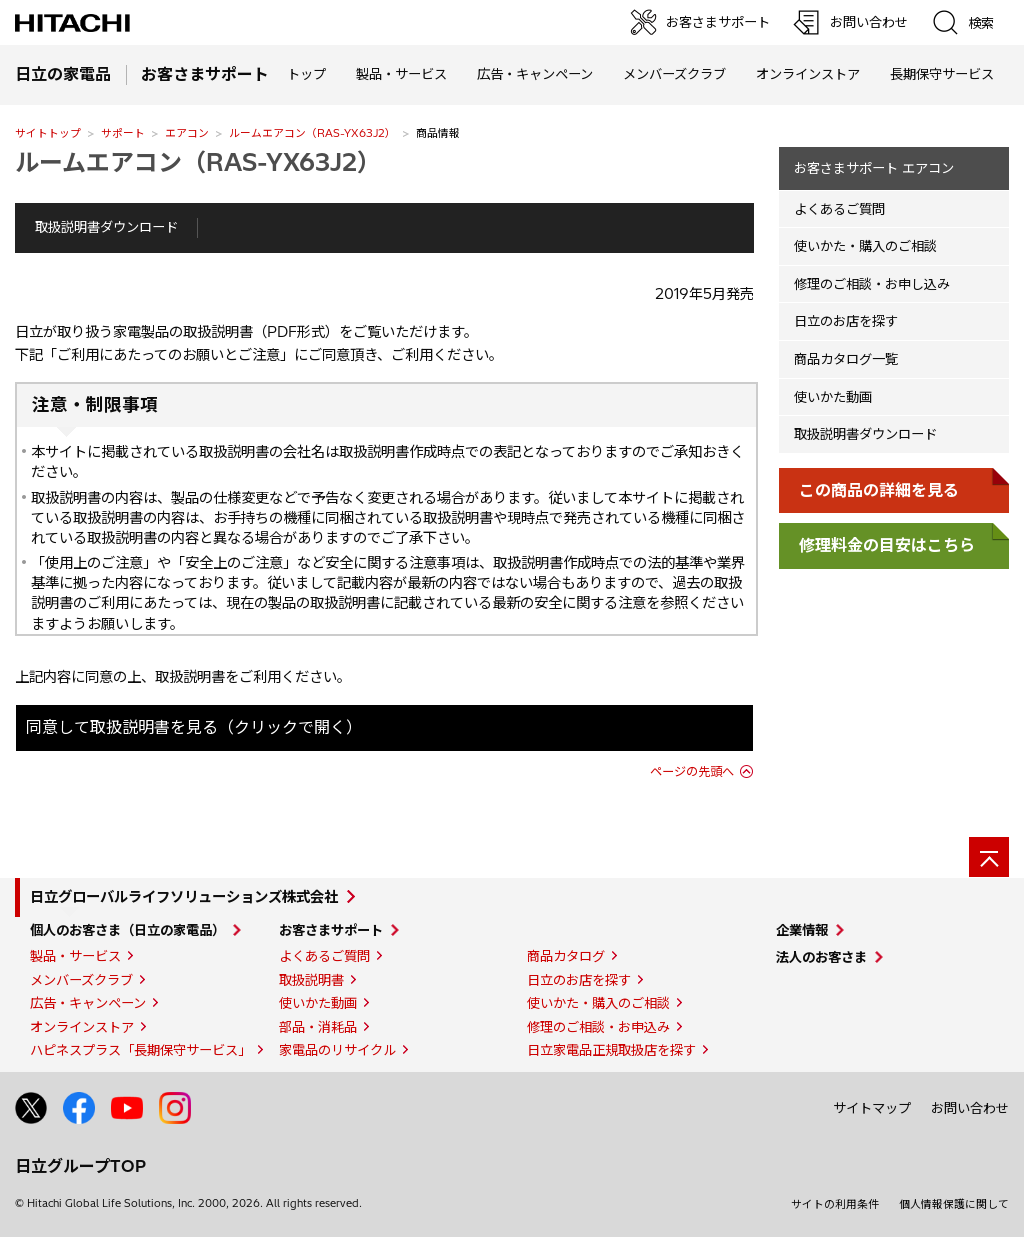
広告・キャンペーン (88, 1003)
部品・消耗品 (318, 1027)
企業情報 (802, 930)
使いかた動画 (833, 397)
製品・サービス (75, 956)
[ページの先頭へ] (989, 857)
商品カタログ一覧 (846, 359)
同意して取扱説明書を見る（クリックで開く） (194, 727)
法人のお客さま (821, 957)
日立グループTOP (80, 1166)
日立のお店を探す (846, 321)
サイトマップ (872, 1108)
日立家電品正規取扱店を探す (611, 1050)
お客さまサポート (331, 930)
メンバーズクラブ (674, 74)
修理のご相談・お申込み (598, 1027)
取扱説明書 (311, 980)
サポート (123, 133)
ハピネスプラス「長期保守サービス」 (140, 1050)
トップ (306, 74)
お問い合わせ (970, 1108)
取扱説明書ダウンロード (106, 227)
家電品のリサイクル (337, 1050)
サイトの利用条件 (835, 1204)
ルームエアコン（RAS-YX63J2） (312, 133)
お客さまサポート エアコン (874, 168)
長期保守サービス (942, 74)
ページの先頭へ (692, 771)
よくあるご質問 (839, 209)
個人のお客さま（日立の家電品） (127, 930)
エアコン (187, 133)
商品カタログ (566, 956)
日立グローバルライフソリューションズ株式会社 (184, 897)
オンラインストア (808, 74)
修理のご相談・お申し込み (872, 284)
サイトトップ (48, 133)
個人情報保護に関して (954, 1204)
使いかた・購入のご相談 (865, 246)
